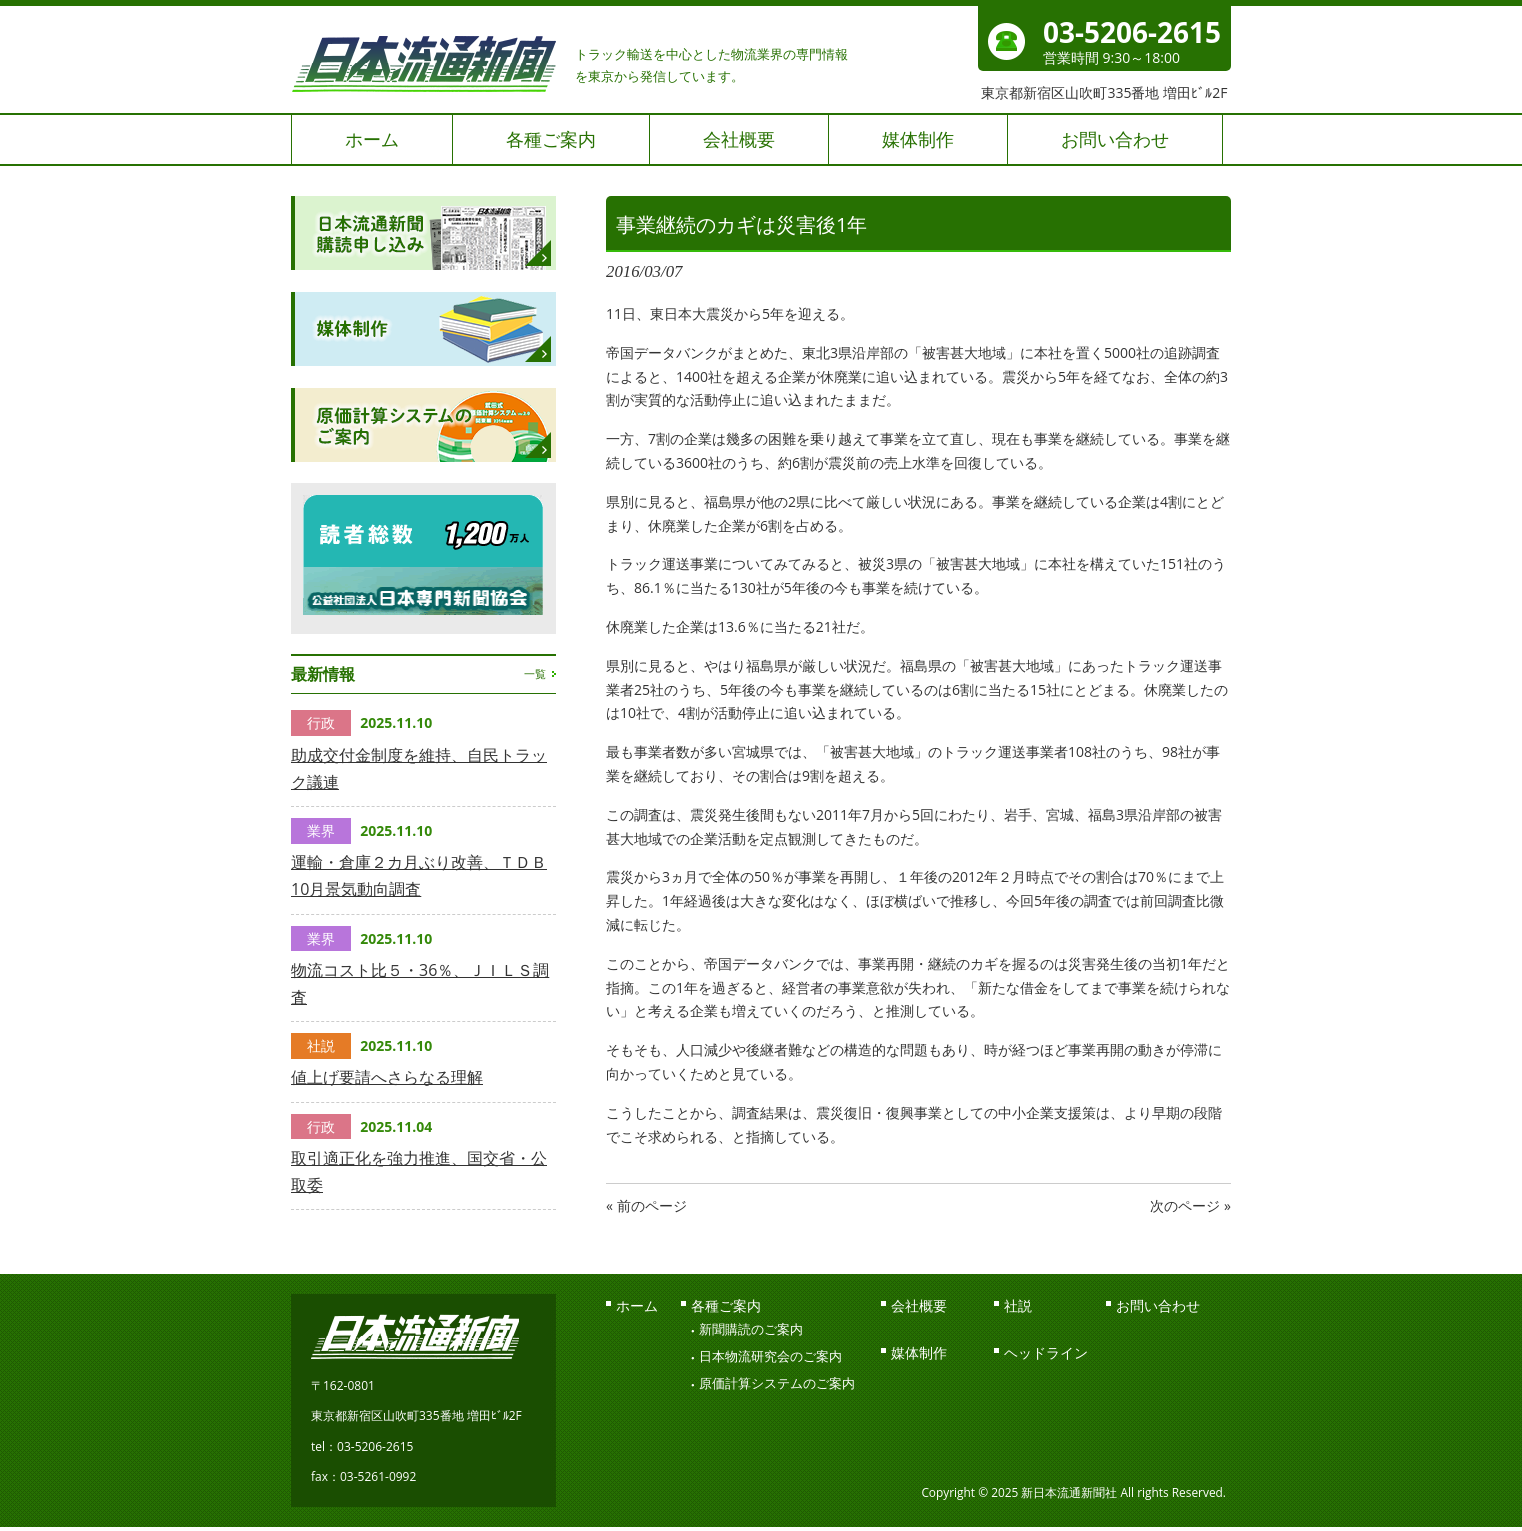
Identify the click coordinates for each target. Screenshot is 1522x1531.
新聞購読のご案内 (751, 1329)
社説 (1018, 1305)
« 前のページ (646, 1205)
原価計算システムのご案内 (777, 1383)
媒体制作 (919, 1352)
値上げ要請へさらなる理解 (387, 1077)
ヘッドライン (1046, 1352)
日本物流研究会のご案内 (770, 1356)
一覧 (535, 673)
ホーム (637, 1305)
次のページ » (1190, 1205)
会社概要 (919, 1305)
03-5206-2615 (1132, 32)
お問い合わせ (1158, 1305)
